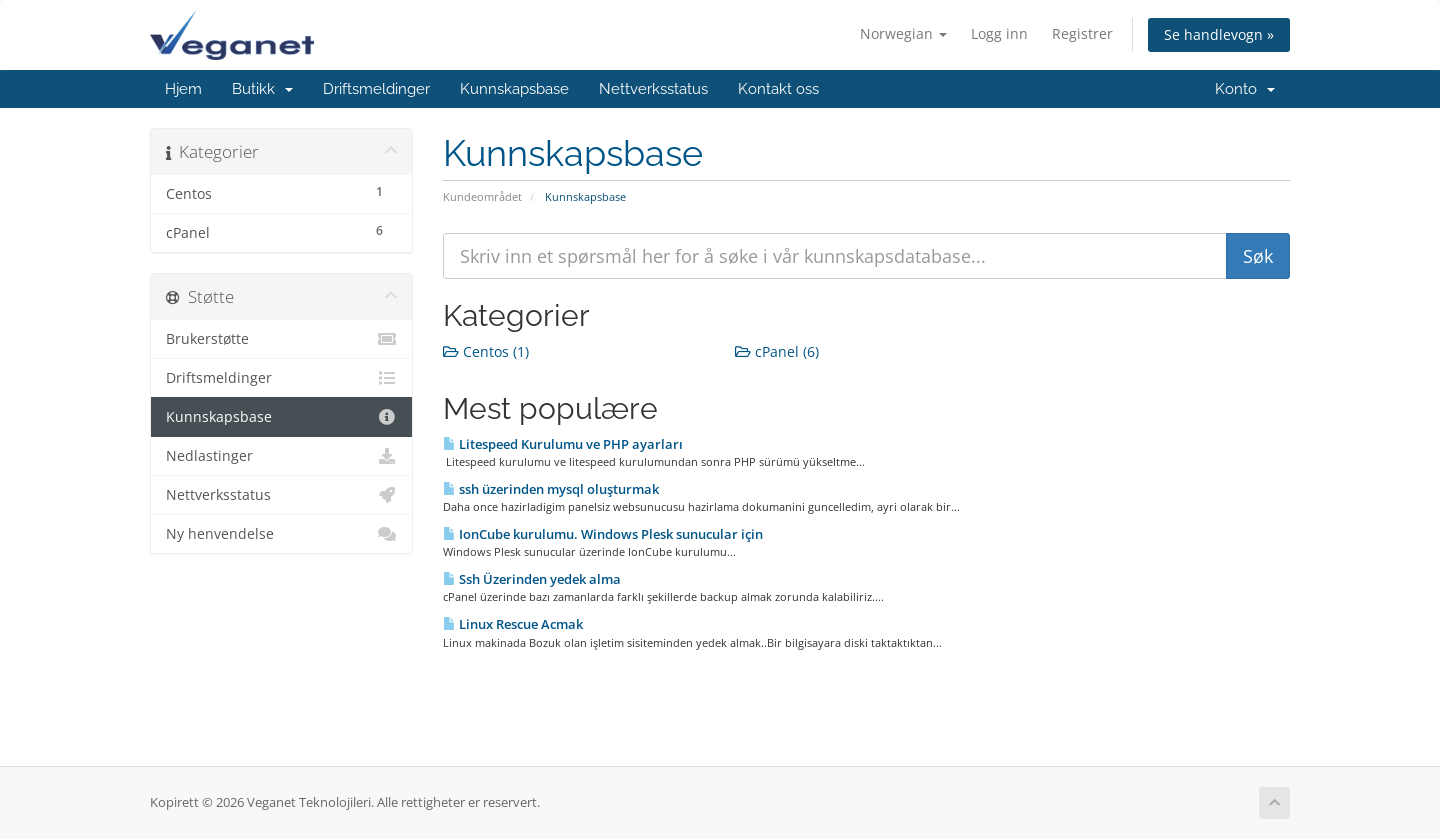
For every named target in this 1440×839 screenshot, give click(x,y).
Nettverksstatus (653, 89)
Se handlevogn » (1219, 34)
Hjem (183, 89)
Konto (1245, 89)
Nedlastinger (281, 456)
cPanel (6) (777, 351)
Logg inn (999, 33)
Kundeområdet (482, 196)
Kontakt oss (778, 89)
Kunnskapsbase (514, 89)
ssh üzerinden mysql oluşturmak (551, 489)
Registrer (1082, 33)
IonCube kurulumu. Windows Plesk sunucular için (603, 534)
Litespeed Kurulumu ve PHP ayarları (563, 444)
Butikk (262, 89)
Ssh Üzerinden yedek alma (532, 579)
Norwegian (903, 33)
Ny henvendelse (281, 534)
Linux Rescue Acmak (513, 624)
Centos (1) (486, 351)
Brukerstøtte (281, 339)
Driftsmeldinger (376, 89)
